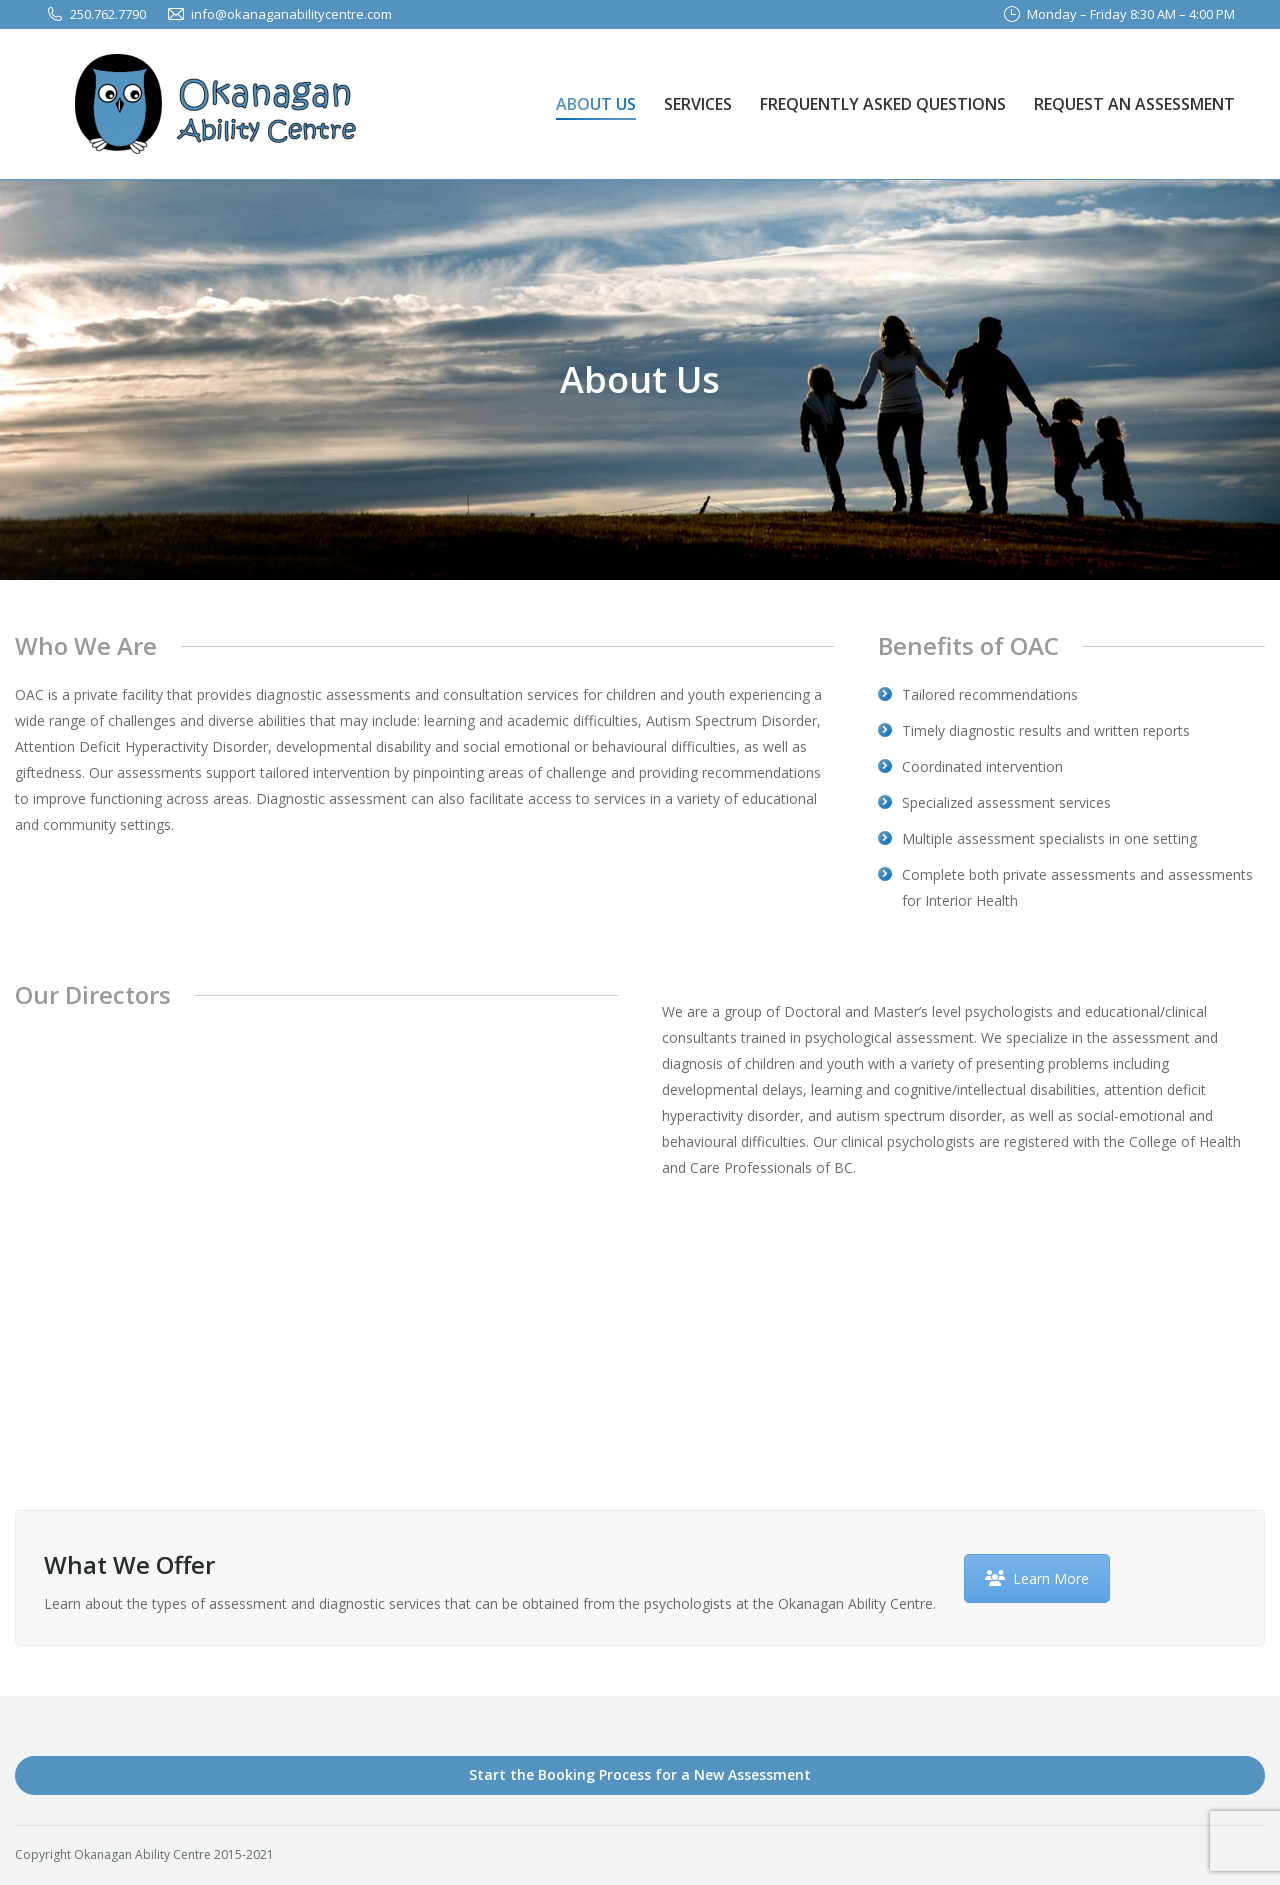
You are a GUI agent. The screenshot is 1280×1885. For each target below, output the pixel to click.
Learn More (1037, 1578)
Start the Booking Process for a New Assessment (640, 1774)
